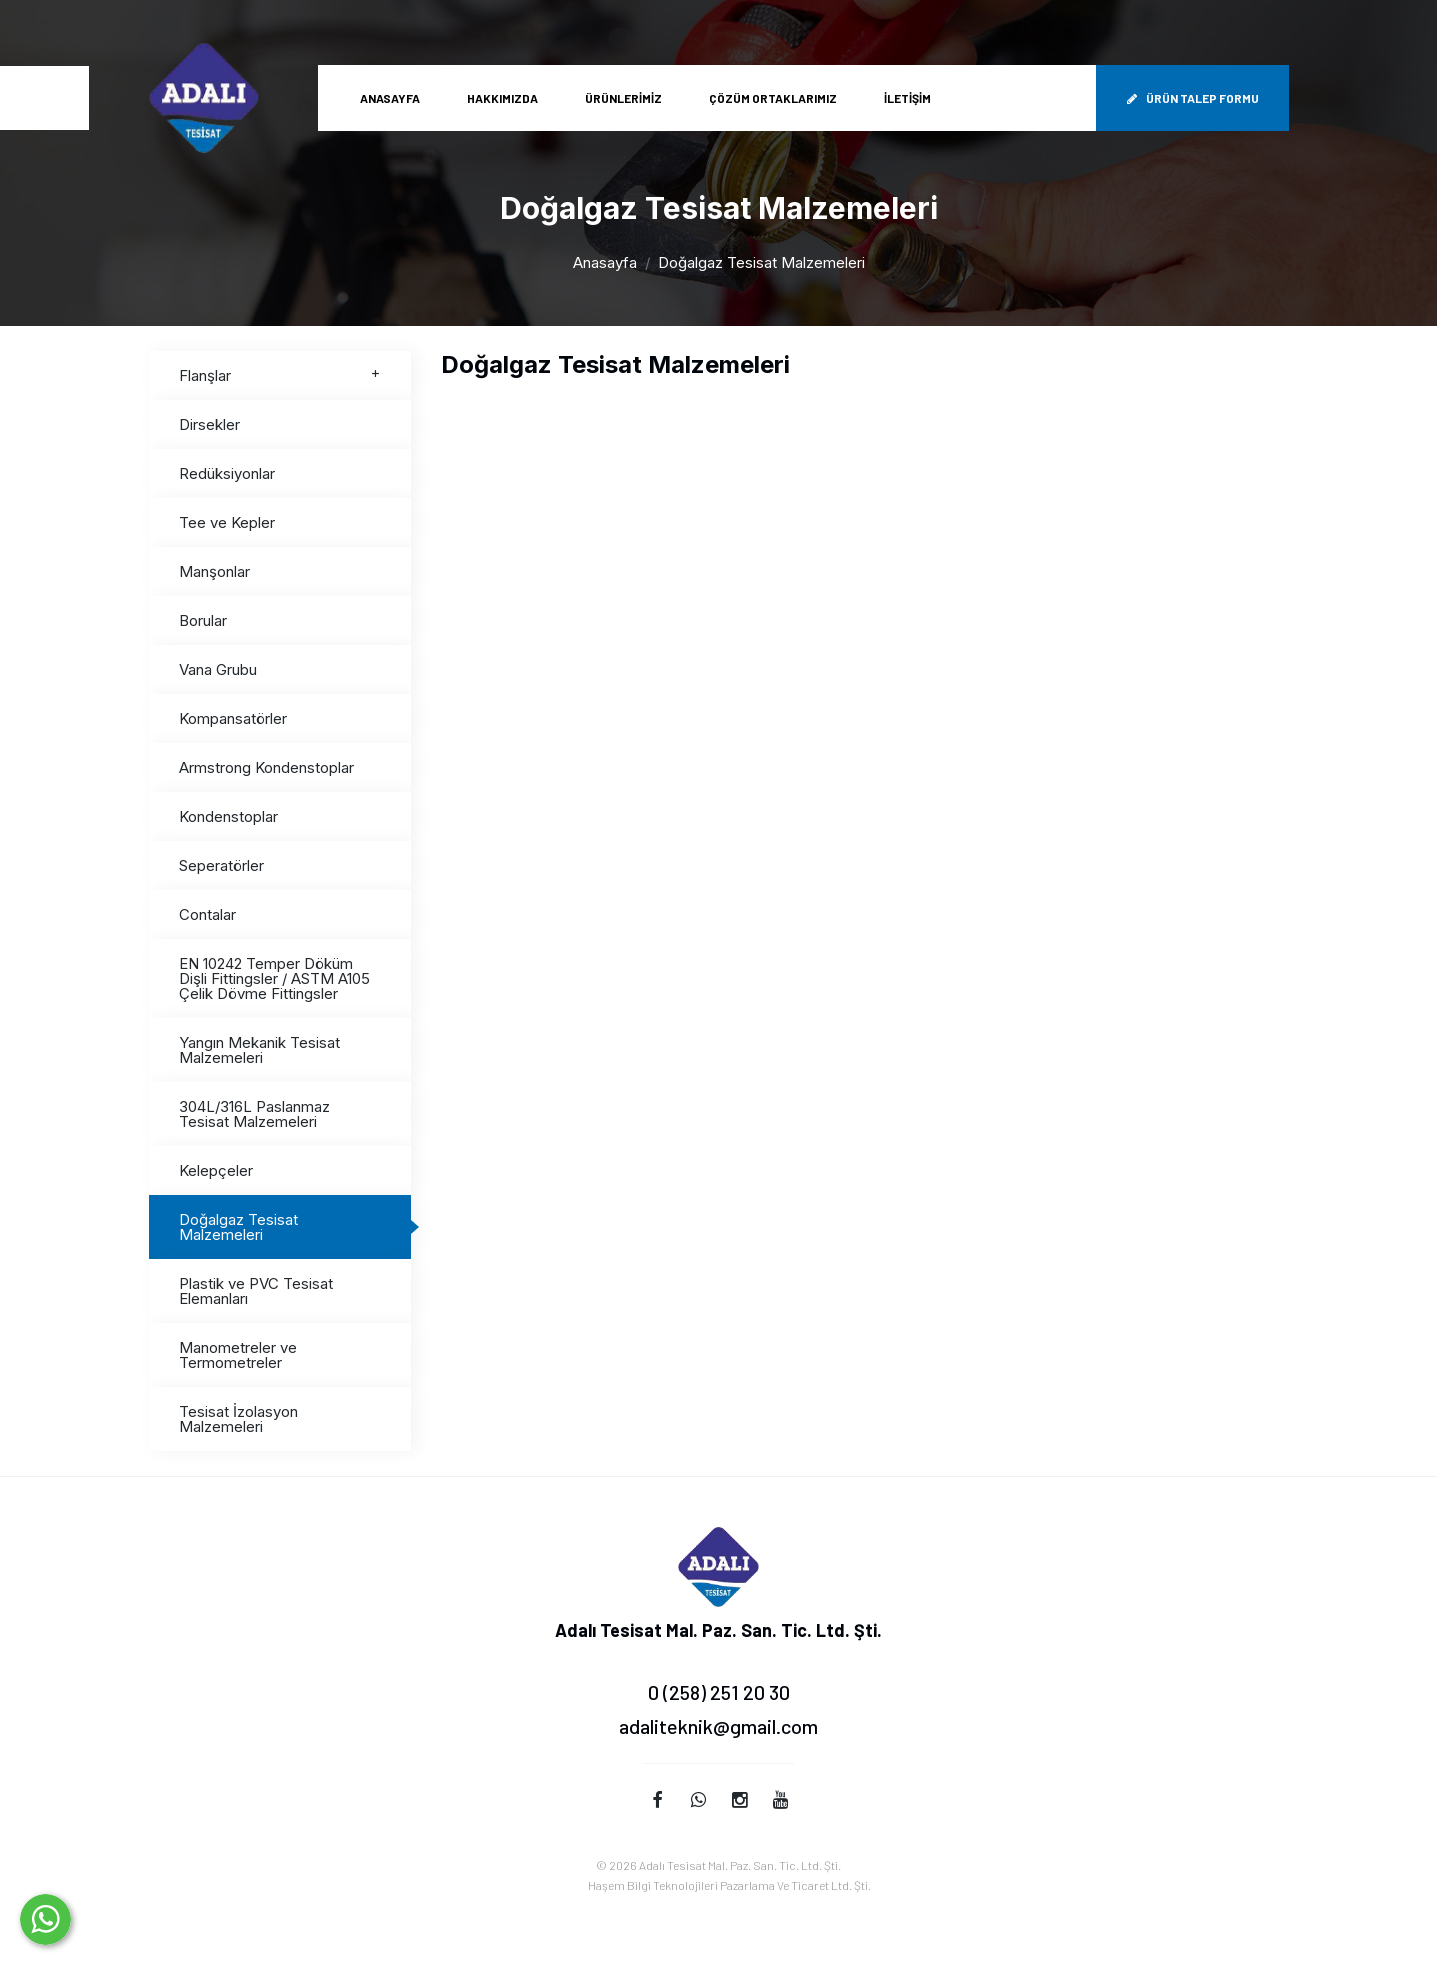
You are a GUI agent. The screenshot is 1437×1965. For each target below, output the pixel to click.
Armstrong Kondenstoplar (266, 767)
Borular (203, 620)
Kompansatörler (233, 718)
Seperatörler (221, 865)
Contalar (207, 914)
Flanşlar (280, 375)
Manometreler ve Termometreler (238, 1355)
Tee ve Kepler (227, 522)
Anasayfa (390, 98)
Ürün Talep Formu (1192, 98)
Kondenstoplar (228, 816)
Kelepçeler (216, 1170)
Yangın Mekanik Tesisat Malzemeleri (259, 1050)
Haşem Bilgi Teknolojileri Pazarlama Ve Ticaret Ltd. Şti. (729, 1885)
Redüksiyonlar (227, 473)
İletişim (907, 98)
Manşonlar (214, 571)
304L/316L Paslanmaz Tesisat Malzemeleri (254, 1114)
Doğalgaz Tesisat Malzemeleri (238, 1227)
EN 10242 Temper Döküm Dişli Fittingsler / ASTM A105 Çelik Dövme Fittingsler (274, 978)
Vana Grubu (218, 669)
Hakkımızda (502, 98)
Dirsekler (209, 424)
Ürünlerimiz (623, 98)
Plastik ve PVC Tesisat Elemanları (256, 1291)
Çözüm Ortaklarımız (773, 98)
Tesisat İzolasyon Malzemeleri (238, 1419)
